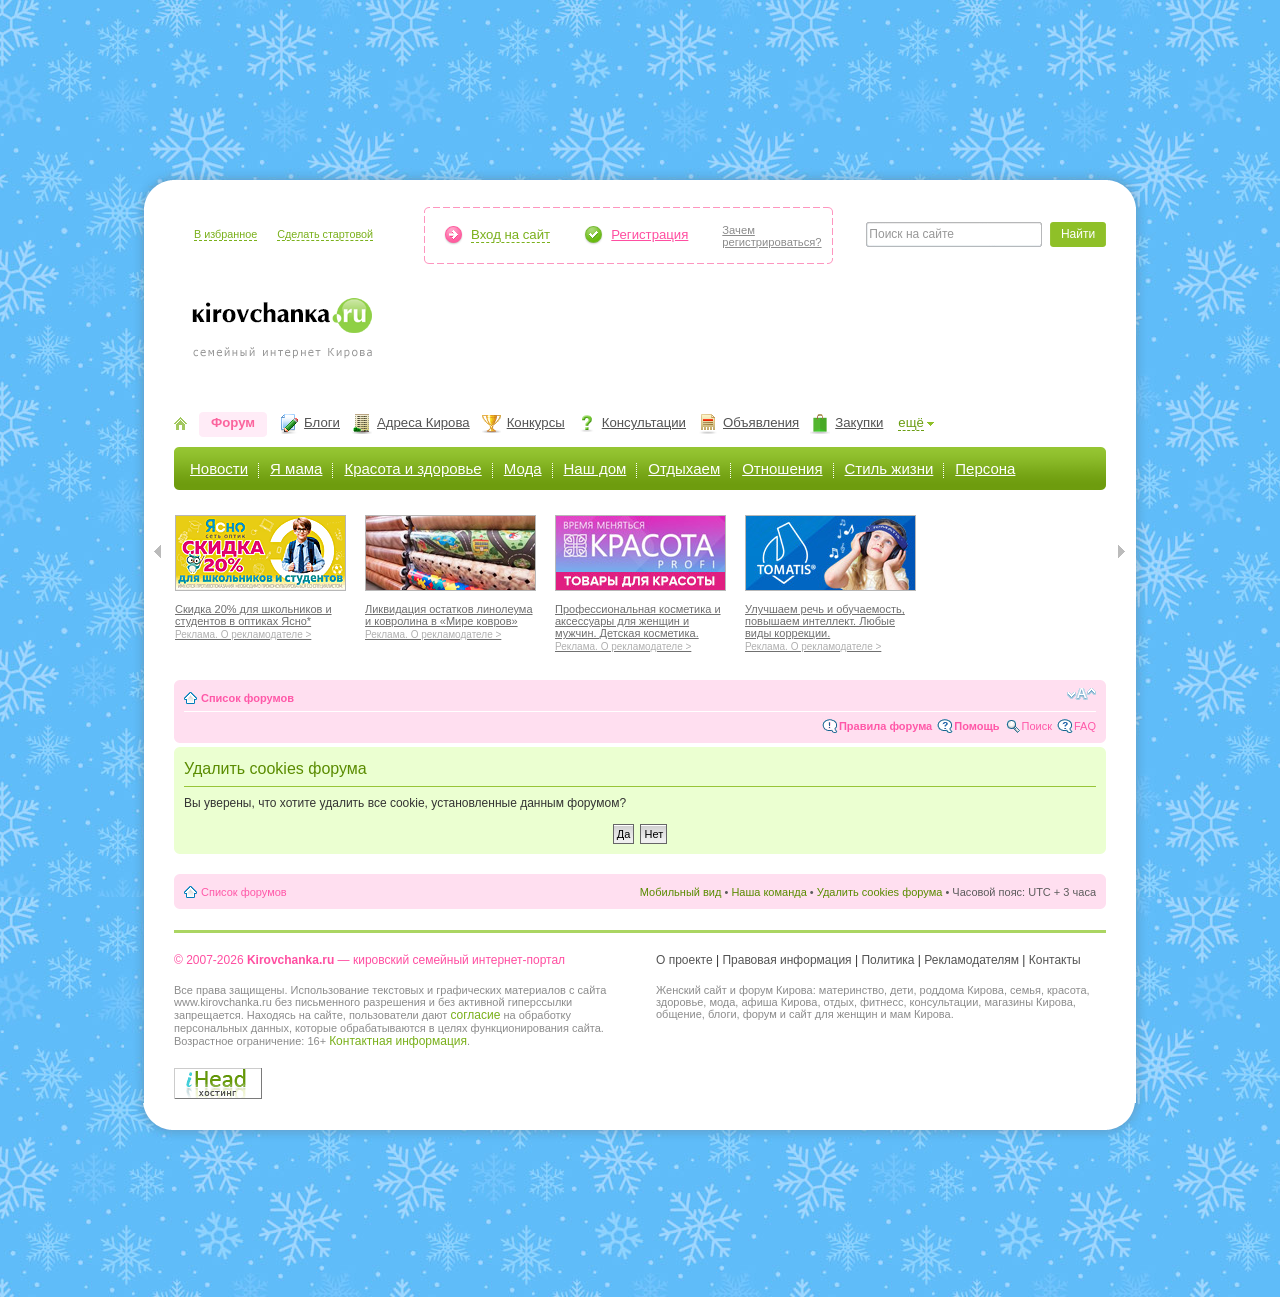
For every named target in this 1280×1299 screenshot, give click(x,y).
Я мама (296, 468)
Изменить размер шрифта (1081, 694)
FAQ (1085, 726)
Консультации (644, 422)
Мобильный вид (681, 892)
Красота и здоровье (412, 468)
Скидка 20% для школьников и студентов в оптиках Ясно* (260, 619)
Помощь (976, 726)
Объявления (761, 422)
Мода (523, 468)
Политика (887, 960)
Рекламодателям (971, 960)
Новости (219, 468)
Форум (233, 422)
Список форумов (247, 698)
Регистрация (649, 234)
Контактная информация (398, 1041)
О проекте (684, 960)
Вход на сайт (510, 234)
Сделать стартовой (325, 234)
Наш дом (595, 468)
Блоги (322, 422)
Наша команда (768, 892)
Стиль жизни (889, 468)
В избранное (225, 234)
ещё (911, 422)
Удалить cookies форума (880, 892)
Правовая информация (786, 960)
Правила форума (885, 726)
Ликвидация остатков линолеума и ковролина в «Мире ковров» (450, 619)
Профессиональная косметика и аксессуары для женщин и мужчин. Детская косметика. (640, 625)
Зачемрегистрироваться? (771, 236)
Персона (985, 468)
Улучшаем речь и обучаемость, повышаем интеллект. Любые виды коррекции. (830, 625)
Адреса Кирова (423, 422)
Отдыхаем (684, 468)
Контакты (1055, 960)
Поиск (1037, 726)
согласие (475, 1015)
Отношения (782, 468)
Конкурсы (536, 422)
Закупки (859, 422)
